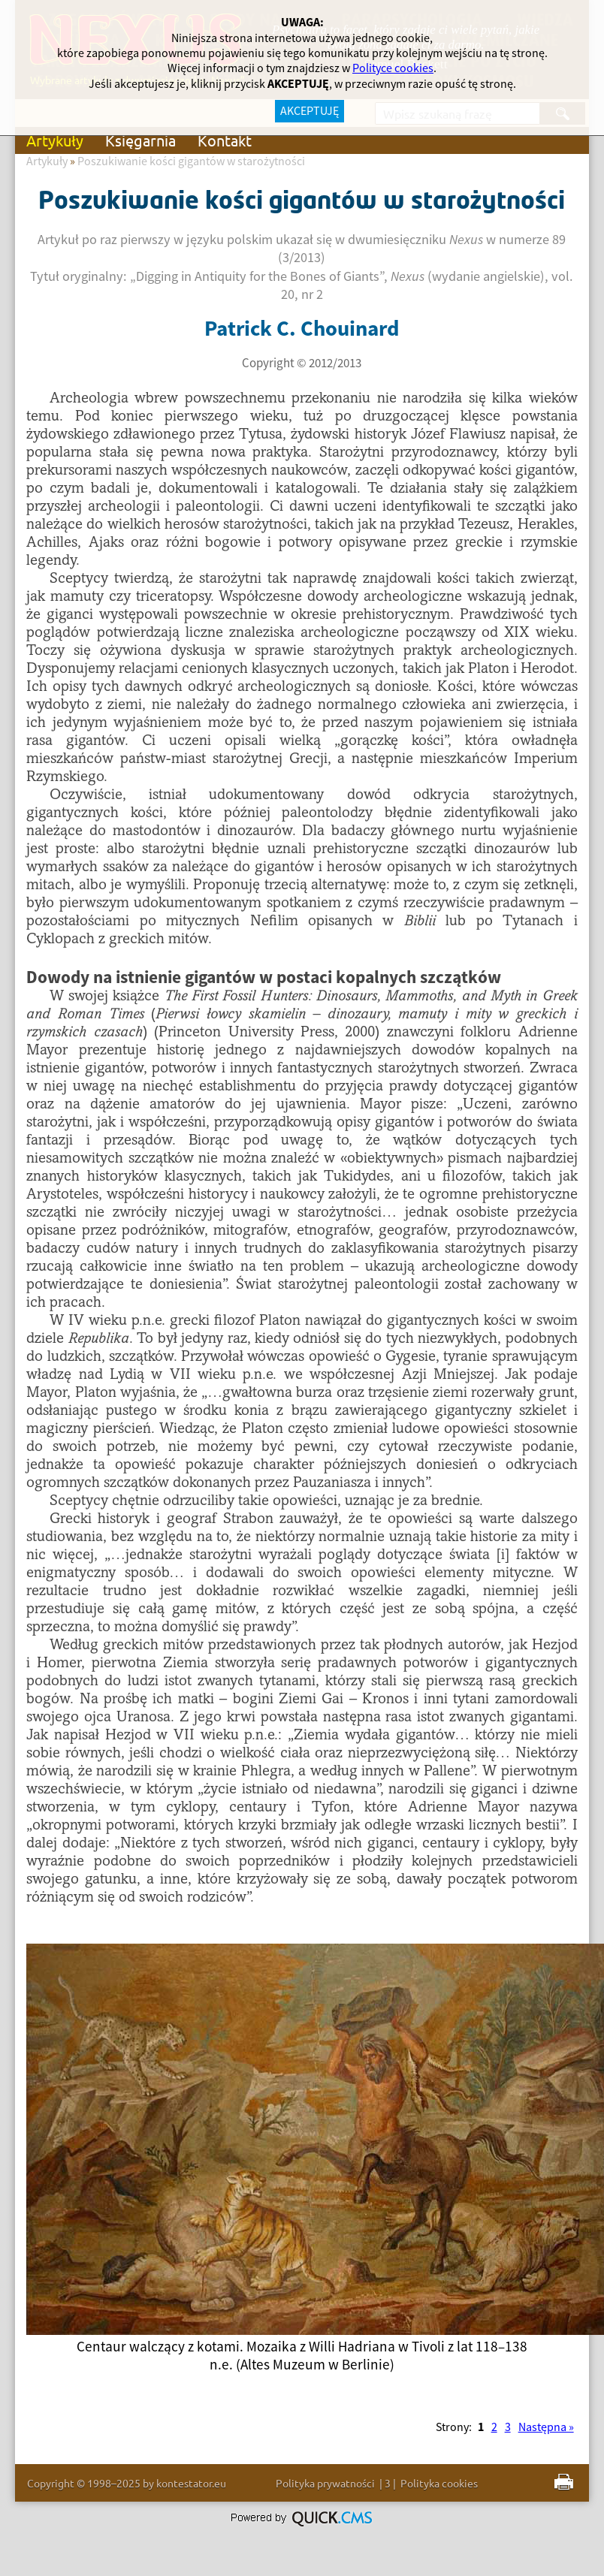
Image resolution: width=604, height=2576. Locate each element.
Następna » (546, 2427)
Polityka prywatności (325, 2483)
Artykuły (54, 140)
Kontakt (225, 140)
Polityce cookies (392, 68)
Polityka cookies (439, 2483)
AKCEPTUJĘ (309, 111)
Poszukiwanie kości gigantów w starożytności (191, 161)
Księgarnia (140, 140)
